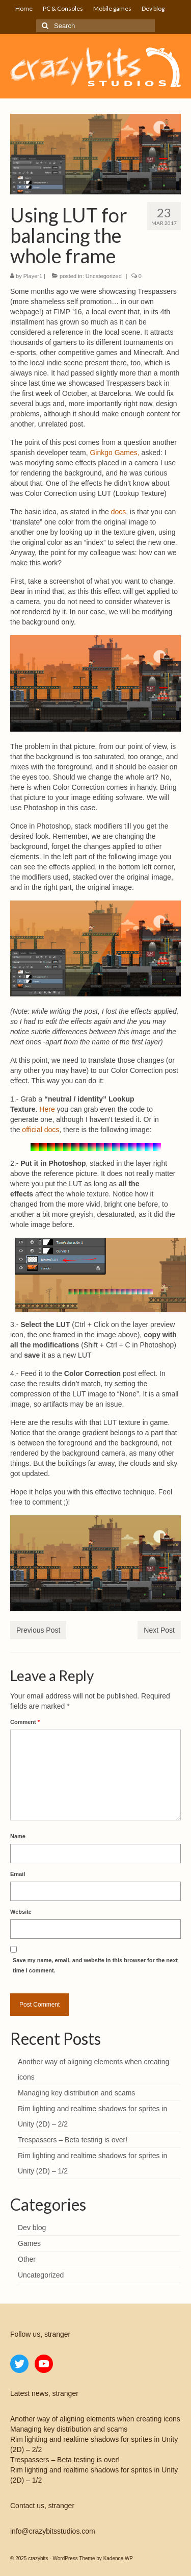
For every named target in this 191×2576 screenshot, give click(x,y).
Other (27, 2259)
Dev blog (32, 2227)
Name (17, 1836)
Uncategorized (104, 276)
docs (118, 512)
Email (17, 1874)
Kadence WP (118, 2558)
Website (21, 1912)
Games (29, 2243)
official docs (40, 1130)
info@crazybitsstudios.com (52, 2531)
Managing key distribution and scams (76, 2093)
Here (46, 1109)
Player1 (32, 276)
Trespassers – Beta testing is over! (72, 2140)
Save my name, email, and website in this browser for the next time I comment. (95, 1965)
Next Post (159, 1630)
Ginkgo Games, (114, 452)
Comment (25, 1722)
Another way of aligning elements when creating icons (95, 2419)
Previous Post (38, 1630)
